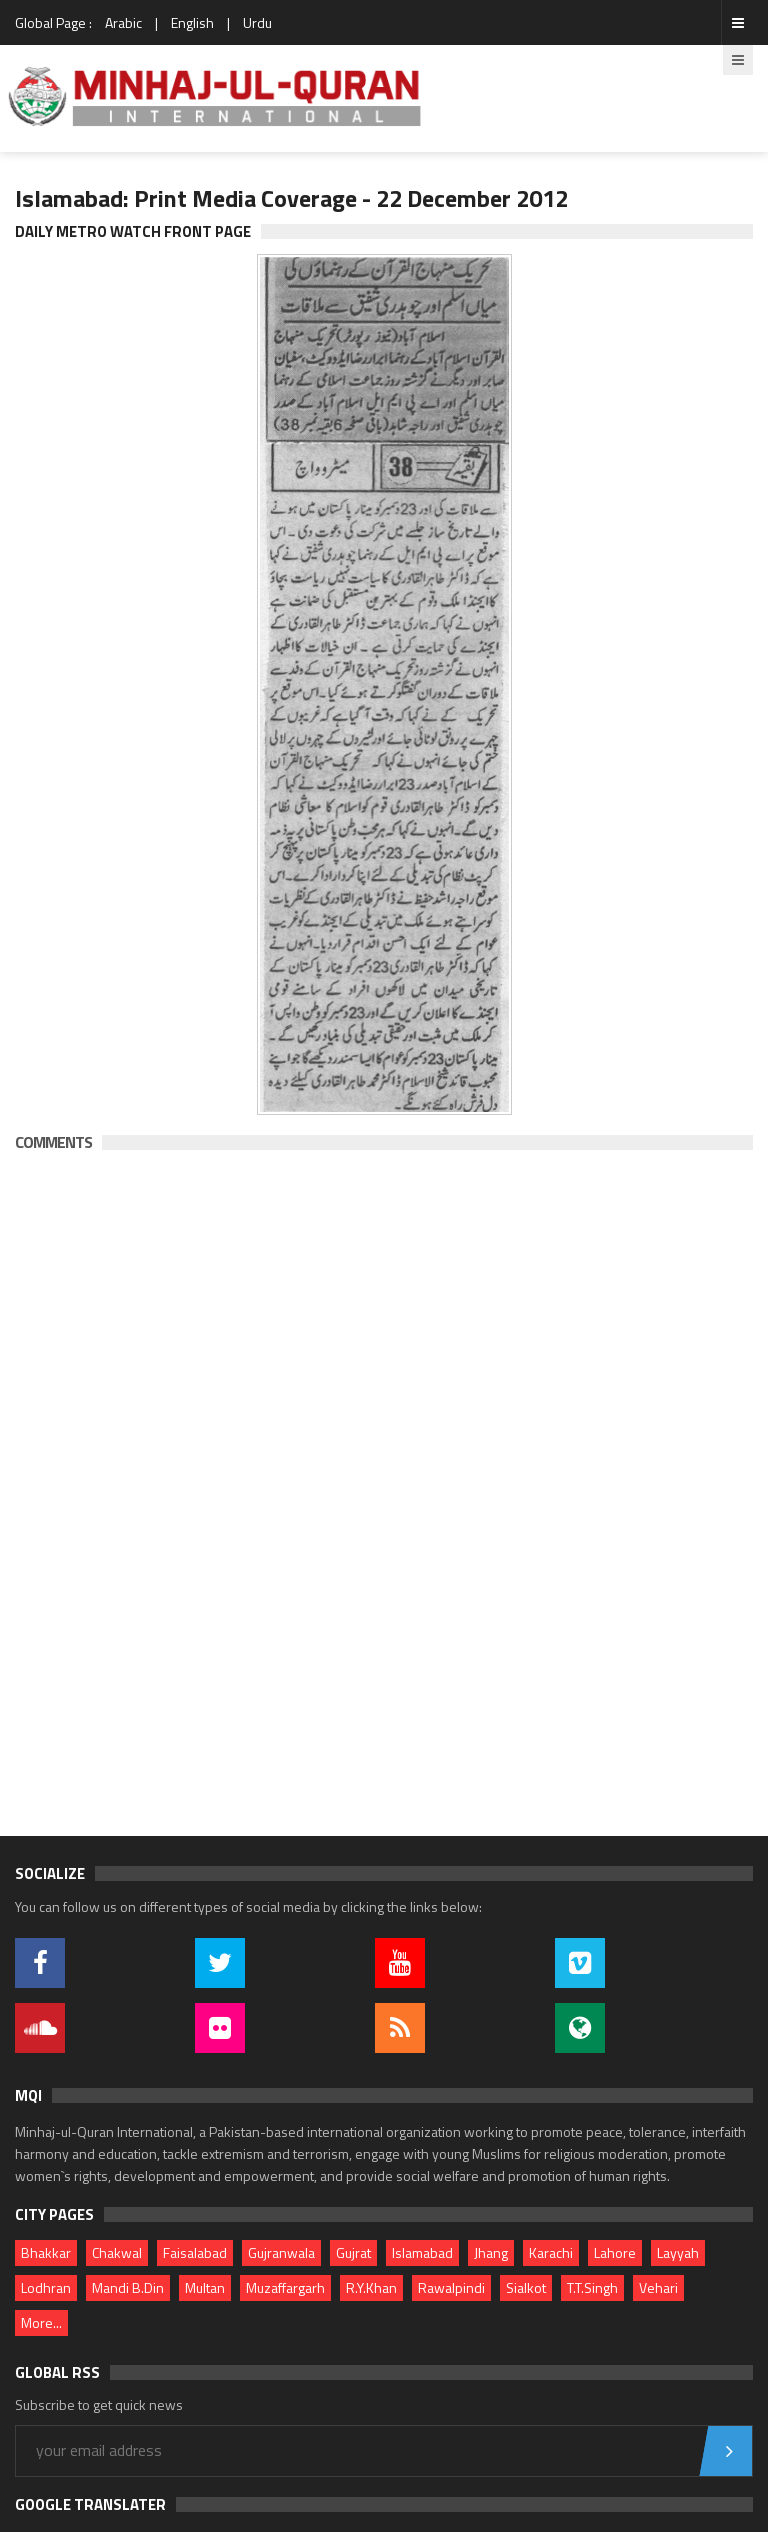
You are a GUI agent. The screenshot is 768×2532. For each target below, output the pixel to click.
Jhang (491, 2252)
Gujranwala (281, 2252)
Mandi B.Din (128, 2287)
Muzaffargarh (285, 2287)
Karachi (551, 2252)
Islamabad (422, 2252)
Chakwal (117, 2252)
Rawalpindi (451, 2287)
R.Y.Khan (371, 2287)
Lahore (615, 2252)
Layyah (678, 2252)
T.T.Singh (592, 2287)
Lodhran (46, 2287)
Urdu (257, 22)
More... (41, 2322)
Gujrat (353, 2252)
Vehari (658, 2287)
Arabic (123, 22)
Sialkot (526, 2287)
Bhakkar (46, 2252)
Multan (205, 2287)
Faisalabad (195, 2252)
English (192, 22)
